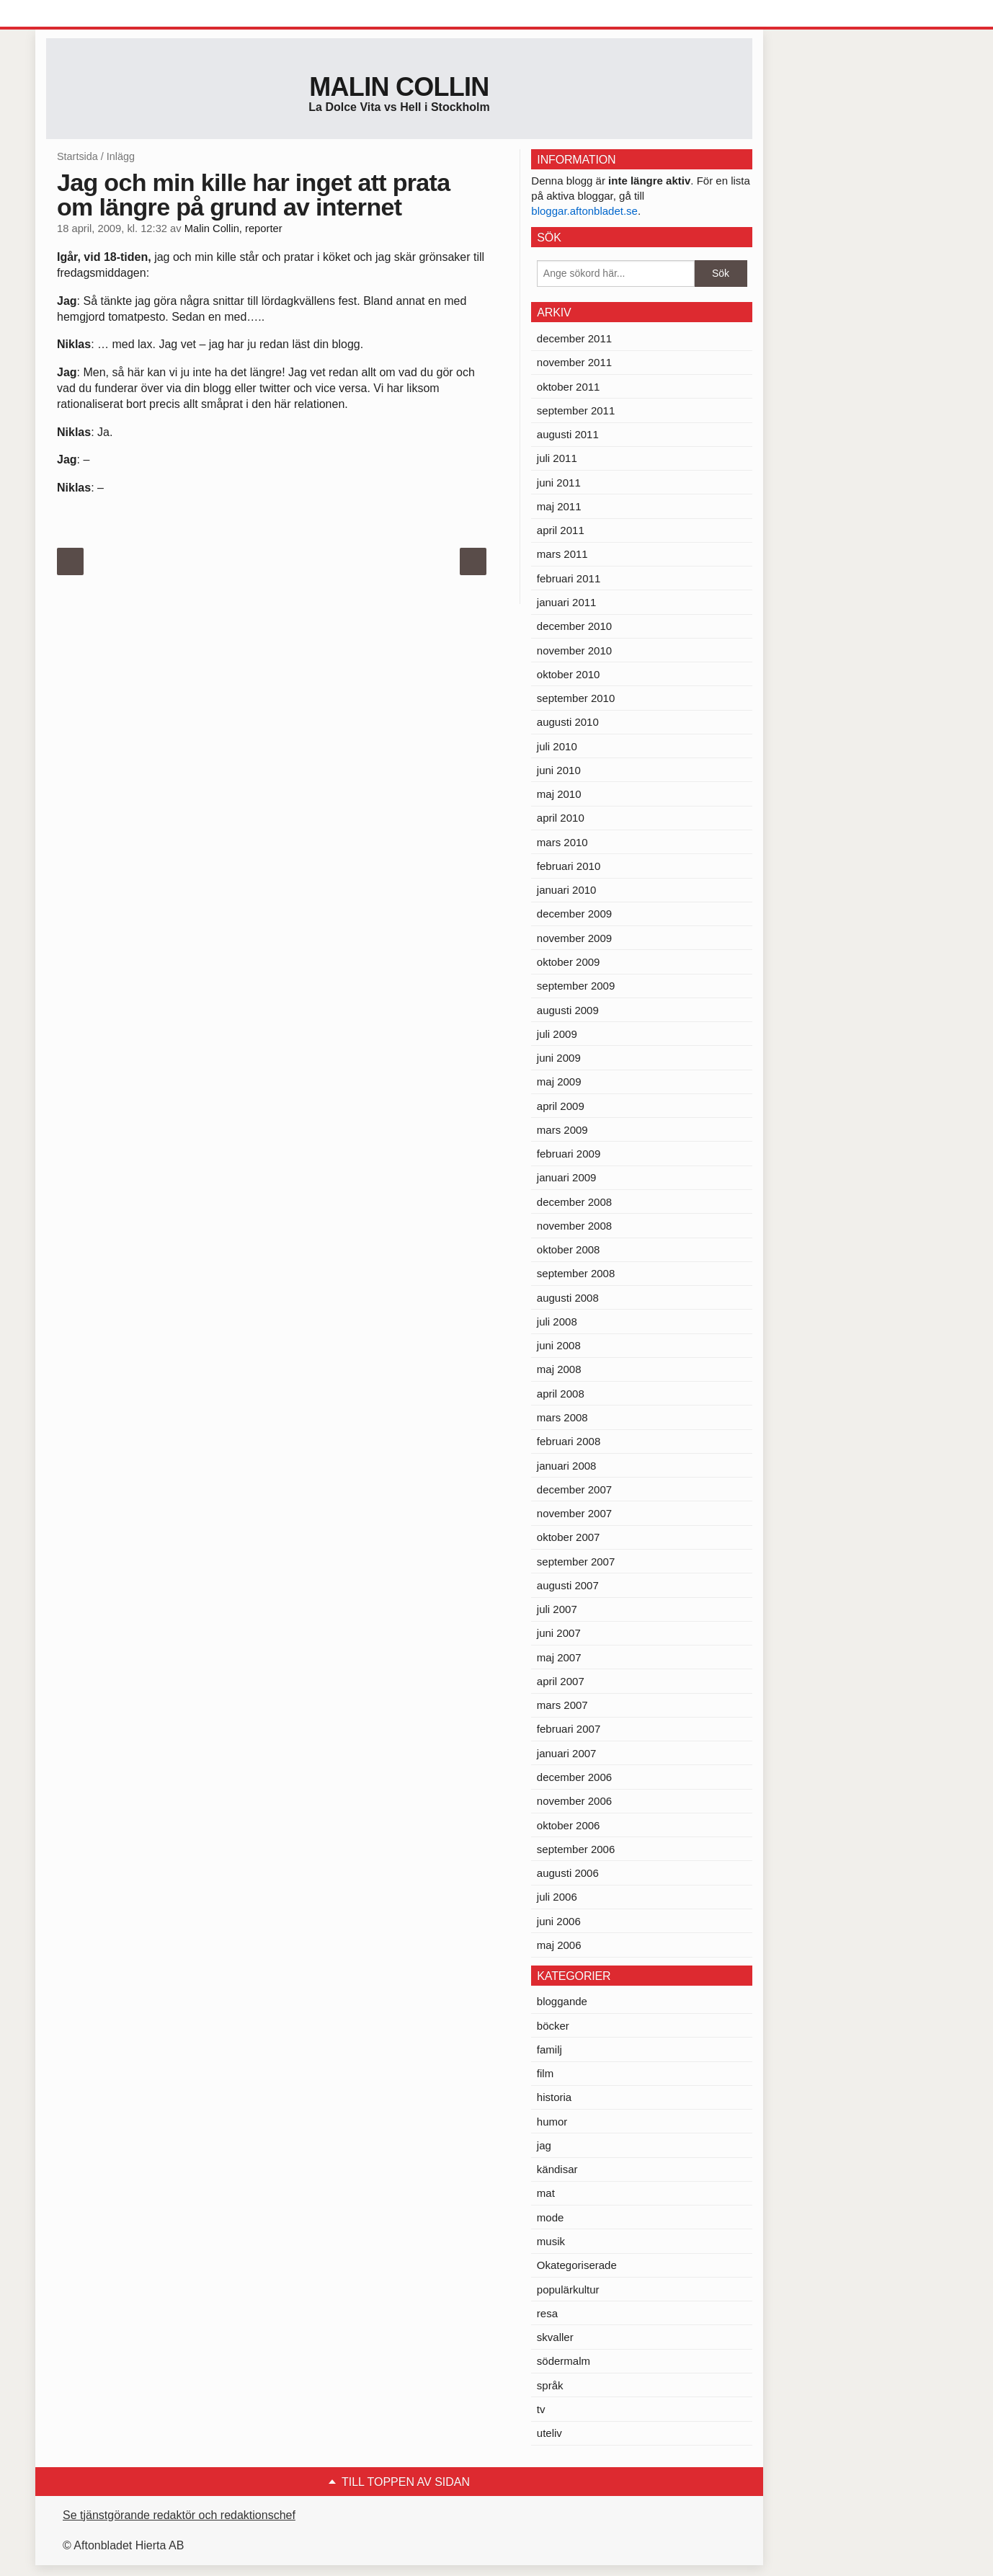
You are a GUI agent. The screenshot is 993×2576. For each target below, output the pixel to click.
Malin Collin (399, 87)
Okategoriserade (577, 2265)
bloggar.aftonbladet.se (584, 211)
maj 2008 (559, 1369)
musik (551, 2241)
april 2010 (560, 818)
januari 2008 (567, 1466)
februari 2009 (568, 1153)
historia (554, 2097)
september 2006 (576, 1849)
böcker (553, 2026)
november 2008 (574, 1226)
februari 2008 (568, 1441)
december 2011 (574, 338)
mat (546, 2193)
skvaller (555, 2337)
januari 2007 (567, 1753)
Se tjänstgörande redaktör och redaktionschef (179, 2515)
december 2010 (574, 626)
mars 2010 (562, 842)
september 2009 (576, 986)
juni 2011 (559, 482)
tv (541, 2409)
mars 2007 (562, 1705)
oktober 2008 (568, 1249)
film (545, 2073)
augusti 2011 (568, 434)
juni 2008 (559, 1345)
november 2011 (574, 362)
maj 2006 (559, 1945)
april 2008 (560, 1393)
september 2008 (576, 1273)
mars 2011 (562, 554)
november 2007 (574, 1513)
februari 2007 (568, 1729)
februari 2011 (568, 578)
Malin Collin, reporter (233, 228)
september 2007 (576, 1561)
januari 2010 (567, 890)
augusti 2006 (568, 1873)
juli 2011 (557, 458)
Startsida (77, 156)
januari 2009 (567, 1177)
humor (552, 2121)
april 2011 (560, 530)
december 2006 (574, 1777)
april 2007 (560, 1681)
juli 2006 (557, 1897)
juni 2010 (559, 770)
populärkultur (568, 2289)
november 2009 (574, 938)
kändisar (557, 2169)
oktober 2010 (568, 674)
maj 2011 (559, 506)
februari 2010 (568, 866)
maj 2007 (559, 1657)
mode (550, 2217)
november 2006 (574, 1801)
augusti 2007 (568, 1585)
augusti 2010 (568, 722)
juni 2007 (559, 1633)
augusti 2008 (568, 1298)
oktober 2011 (568, 387)
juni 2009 (559, 1058)
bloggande (562, 2001)
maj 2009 (559, 1081)
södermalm (563, 2361)
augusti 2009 (568, 1010)
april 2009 (560, 1106)
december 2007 (574, 1489)
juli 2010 (557, 746)
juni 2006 (559, 1921)
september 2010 (576, 698)
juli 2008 (557, 1321)
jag (544, 2145)
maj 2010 (559, 794)
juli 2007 (557, 1609)
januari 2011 (567, 602)
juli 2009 (557, 1034)
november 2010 (574, 650)
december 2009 (574, 913)
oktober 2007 (568, 1537)
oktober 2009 (568, 962)
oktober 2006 (568, 1825)
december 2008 (574, 1202)
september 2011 (576, 410)
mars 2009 (562, 1130)
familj (549, 2049)
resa (547, 2313)
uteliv (549, 2433)
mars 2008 (562, 1417)
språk (550, 2385)
